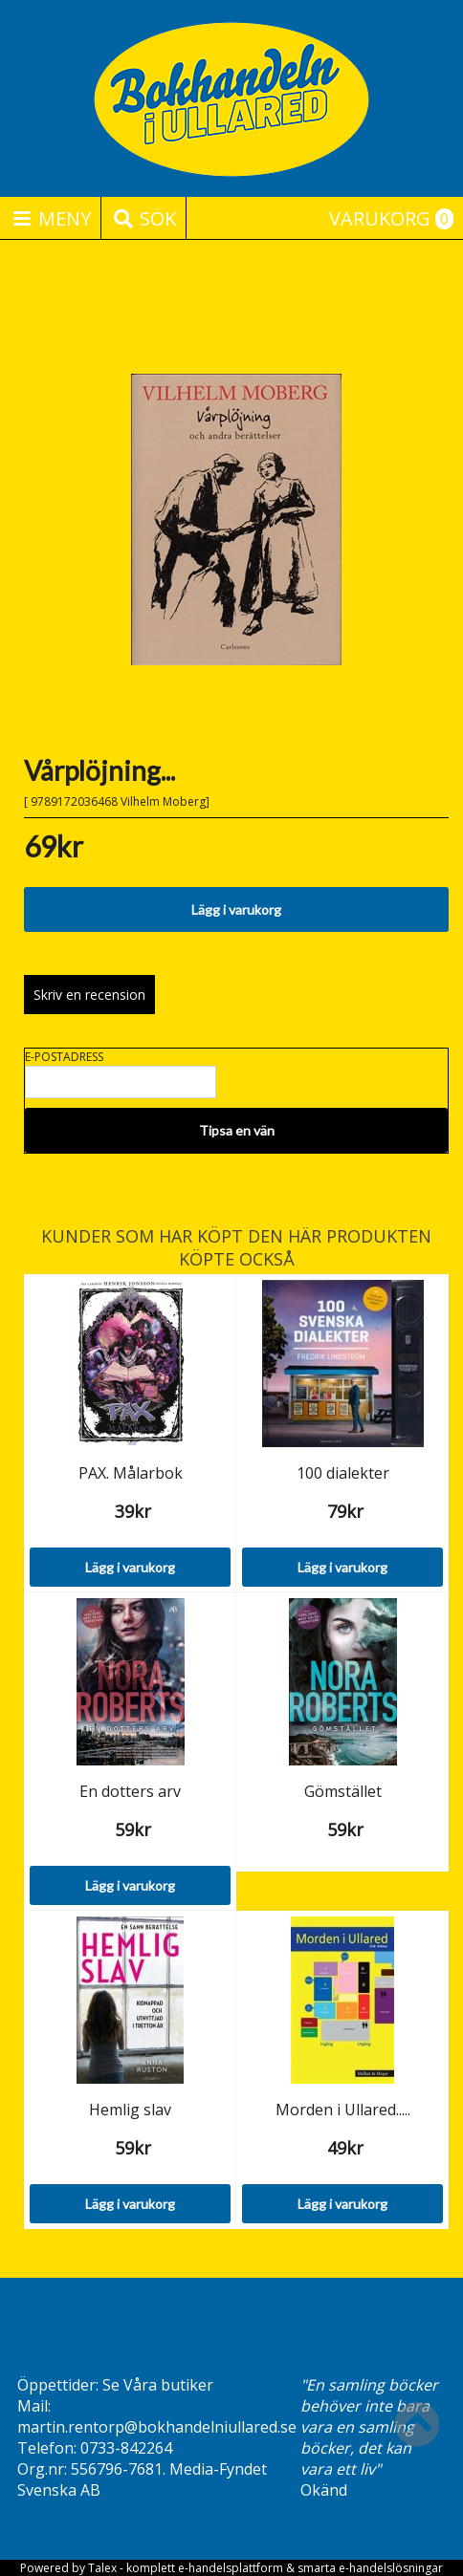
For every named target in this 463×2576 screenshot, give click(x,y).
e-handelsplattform (230, 2568)
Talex (102, 2568)
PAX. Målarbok (130, 1472)
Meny (50, 218)
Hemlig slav (130, 2109)
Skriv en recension (89, 994)
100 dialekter (343, 1472)
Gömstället (343, 1791)
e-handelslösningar (391, 2568)
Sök (143, 218)
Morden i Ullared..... (343, 2109)
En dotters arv (130, 1791)
